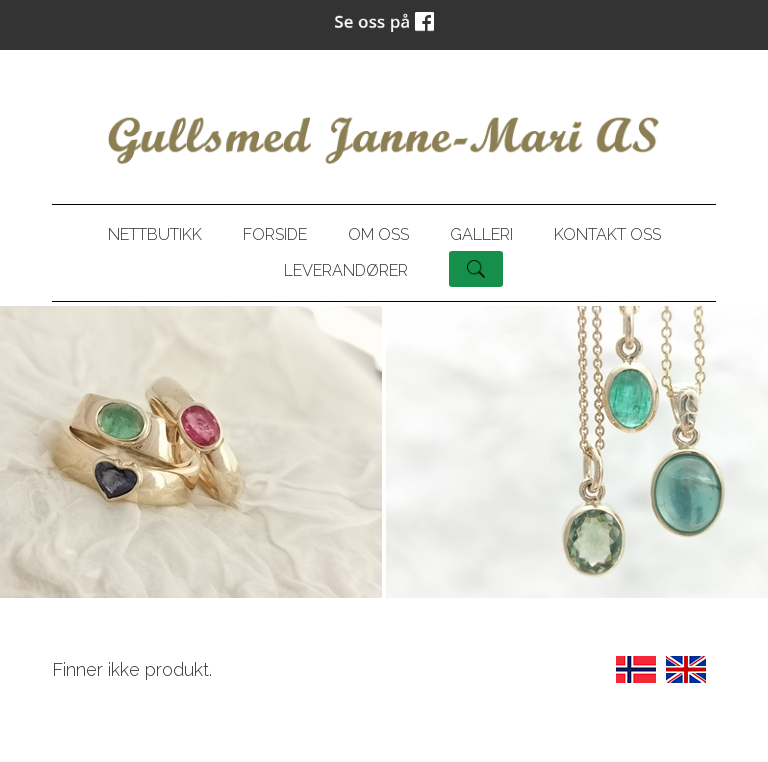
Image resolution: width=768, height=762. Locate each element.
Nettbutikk (155, 234)
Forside (275, 234)
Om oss (378, 234)
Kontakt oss (607, 234)
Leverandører (346, 270)
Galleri (481, 234)
